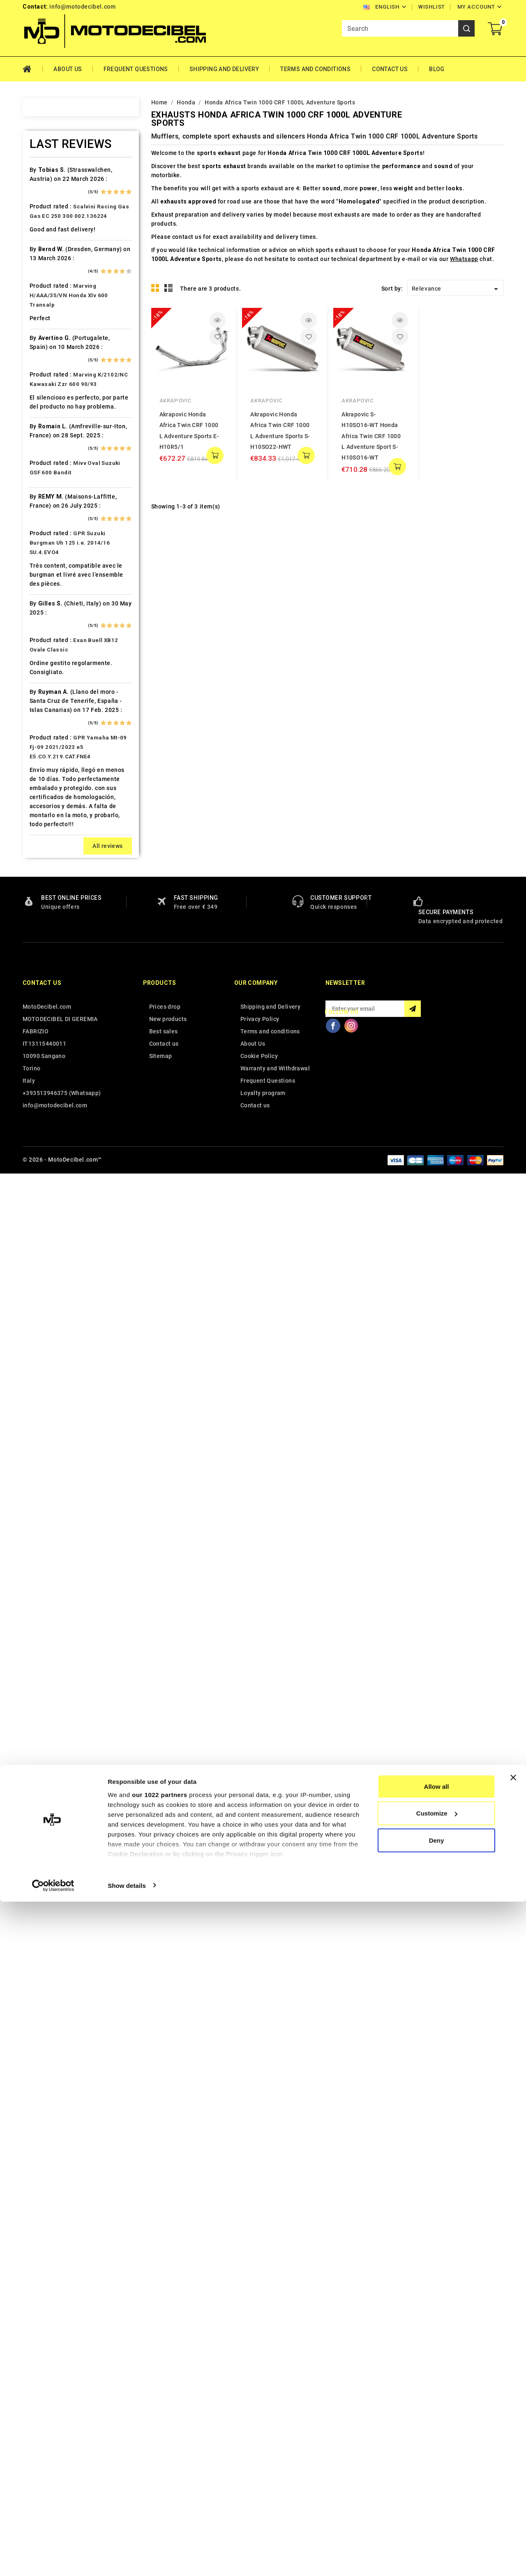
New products (168, 2422)
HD (43, 664)
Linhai (48, 894)
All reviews (107, 2249)
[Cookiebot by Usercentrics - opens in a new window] (53, 2560)
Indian (48, 764)
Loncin (49, 923)
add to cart (215, 455)
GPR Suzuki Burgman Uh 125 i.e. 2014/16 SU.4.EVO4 (70, 1946)
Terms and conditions (315, 69)
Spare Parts (56, 1268)
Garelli (49, 606)
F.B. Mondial (57, 577)
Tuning (49, 1397)
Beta (46, 347)
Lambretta (54, 879)
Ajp (43, 232)
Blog (437, 69)
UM (44, 1412)
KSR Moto (53, 836)
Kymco (49, 865)
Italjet (47, 779)
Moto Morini (57, 1023)
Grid (155, 288)
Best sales (163, 2435)
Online (48, 1066)
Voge (47, 1440)
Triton (48, 1368)
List (169, 288)
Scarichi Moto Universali (75, 1225)
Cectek (49, 448)
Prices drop (164, 2410)
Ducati (48, 548)
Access (49, 174)
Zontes (49, 1469)
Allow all (436, 2460)
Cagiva (49, 419)
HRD (45, 707)
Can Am (50, 433)
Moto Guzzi (56, 1009)
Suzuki (49, 1297)
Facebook (333, 2429)
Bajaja (48, 289)
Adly (45, 189)
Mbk (45, 966)
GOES (47, 649)
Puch (46, 1153)
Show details (127, 2559)
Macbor (50, 937)
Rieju (46, 1196)
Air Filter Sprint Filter (69, 218)
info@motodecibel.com (82, 6)
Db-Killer (52, 505)
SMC (46, 1253)
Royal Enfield (58, 1210)
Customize (436, 2487)
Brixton (49, 376)
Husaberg (53, 721)
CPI (44, 477)
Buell (46, 390)
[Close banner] (513, 2452)
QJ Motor (53, 1167)
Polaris (50, 1138)
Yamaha (50, 1455)
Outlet (48, 1081)
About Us (67, 69)
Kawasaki (53, 793)
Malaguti (52, 951)
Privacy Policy (259, 2422)
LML (45, 908)
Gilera (48, 635)
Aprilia (48, 246)
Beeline (50, 318)
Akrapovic (175, 400)
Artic (46, 261)
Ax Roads (52, 275)
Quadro (50, 1181)
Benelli (49, 333)
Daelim (49, 491)
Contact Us (390, 69)
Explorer (51, 563)
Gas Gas (51, 620)
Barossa (51, 304)
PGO (45, 1110)
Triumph (51, 1383)
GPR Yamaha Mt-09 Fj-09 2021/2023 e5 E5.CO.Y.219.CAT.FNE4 (78, 2150)
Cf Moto (51, 462)
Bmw (46, 361)
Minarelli (52, 980)
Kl (42, 822)
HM (44, 678)
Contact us (42, 2386)
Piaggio (50, 1124)
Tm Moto (52, 1354)
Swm (46, 1311)
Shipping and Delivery (224, 69)
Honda (48, 692)
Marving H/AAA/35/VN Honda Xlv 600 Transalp (69, 1699)
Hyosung (52, 750)
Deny (436, 2514)
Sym (45, 1325)
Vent (46, 1426)
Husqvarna (55, 735)
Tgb (45, 1340)
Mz (43, 1052)
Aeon (46, 203)
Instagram (351, 2429)
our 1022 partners (159, 2468)
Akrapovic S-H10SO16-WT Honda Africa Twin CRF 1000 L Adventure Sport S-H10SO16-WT (371, 436)
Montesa (52, 994)
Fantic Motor (58, 592)
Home (33, 69)
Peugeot (51, 1095)
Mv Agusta (54, 1038)
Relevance (456, 289)
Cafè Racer (55, 405)
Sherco (49, 1239)
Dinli (46, 534)
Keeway (50, 807)
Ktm (45, 851)
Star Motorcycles (64, 1282)
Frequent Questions (136, 69)
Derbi (47, 520)
